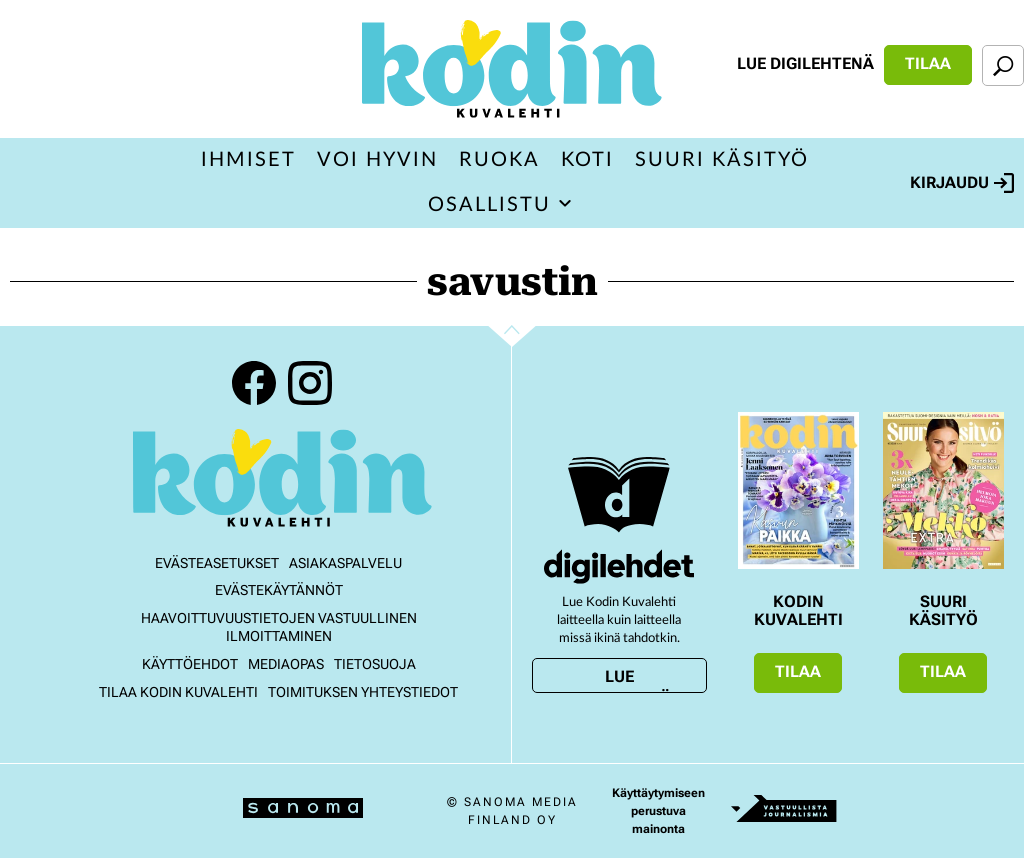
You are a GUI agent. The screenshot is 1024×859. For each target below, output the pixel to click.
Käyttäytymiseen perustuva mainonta (658, 811)
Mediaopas (286, 664)
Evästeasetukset (217, 563)
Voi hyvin (377, 160)
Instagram (310, 383)
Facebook (254, 383)
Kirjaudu (962, 183)
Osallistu (489, 205)
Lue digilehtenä (805, 63)
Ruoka (499, 160)
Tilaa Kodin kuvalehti (178, 692)
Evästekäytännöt (279, 590)
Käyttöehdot (190, 664)
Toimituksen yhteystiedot (363, 692)
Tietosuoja (375, 664)
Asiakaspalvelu (345, 563)
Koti (587, 160)
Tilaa (928, 63)
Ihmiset (248, 160)
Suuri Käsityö (722, 160)
